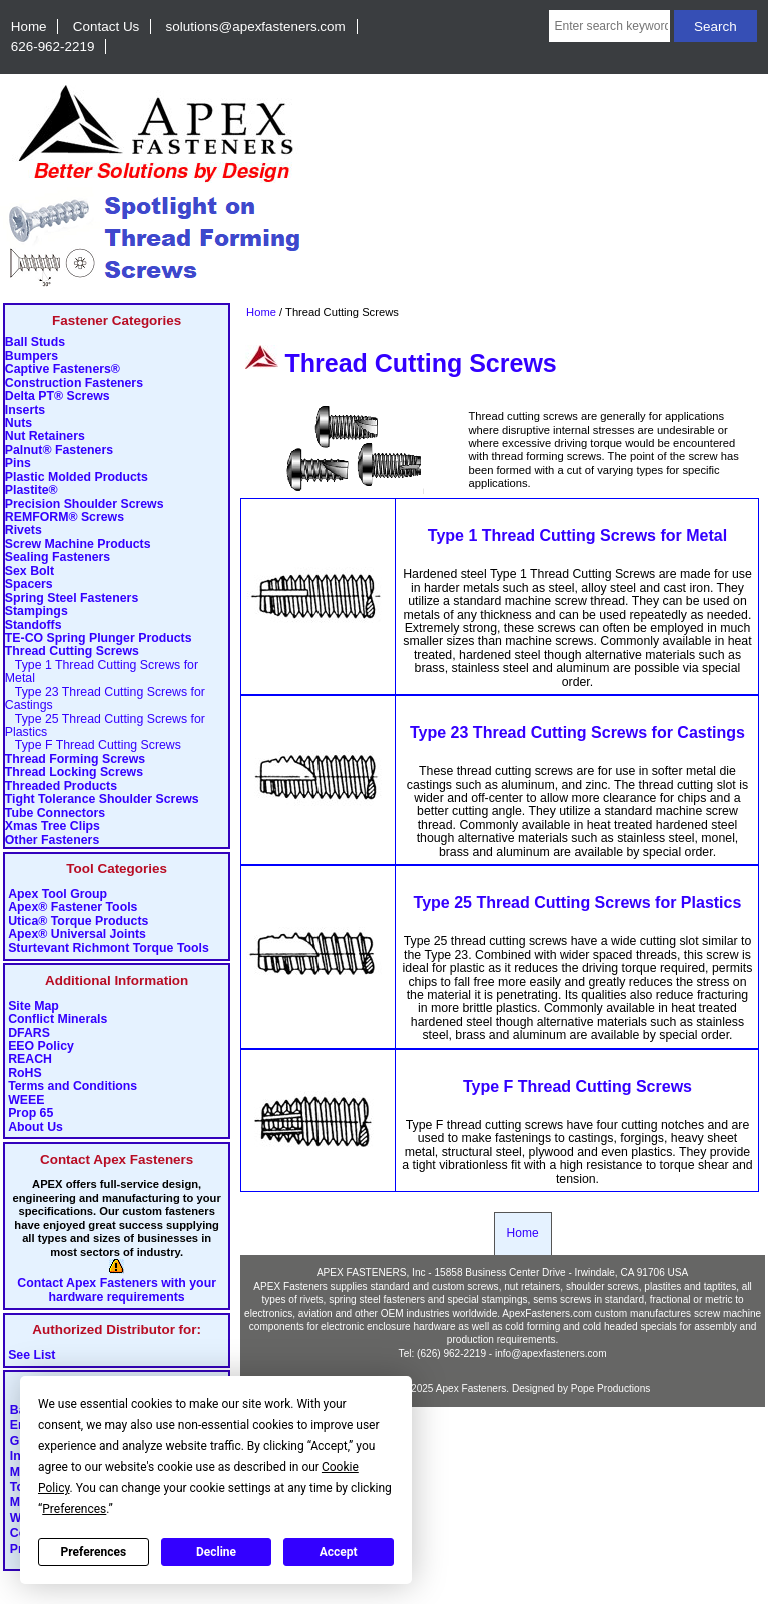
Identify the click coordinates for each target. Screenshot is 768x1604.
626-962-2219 (53, 46)
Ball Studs (35, 342)
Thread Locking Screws (74, 772)
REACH (30, 1059)
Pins (18, 463)
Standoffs (33, 625)
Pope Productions (611, 1388)
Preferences (94, 1552)
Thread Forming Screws (75, 759)
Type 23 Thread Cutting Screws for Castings (105, 699)
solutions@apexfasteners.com (256, 26)
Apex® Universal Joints (77, 934)
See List (31, 1355)
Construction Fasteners (74, 383)
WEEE (26, 1100)
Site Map (33, 1006)
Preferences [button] (74, 1509)
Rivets (23, 530)
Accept (339, 1552)
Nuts (18, 423)
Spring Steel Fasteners (71, 598)
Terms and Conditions (72, 1086)
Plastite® (31, 490)
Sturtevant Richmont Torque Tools (108, 948)
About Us (35, 1127)
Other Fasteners (52, 840)
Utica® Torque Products (78, 921)
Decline (216, 1552)
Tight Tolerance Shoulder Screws (102, 799)
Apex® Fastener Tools (72, 907)
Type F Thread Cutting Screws (93, 745)
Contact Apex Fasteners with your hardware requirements (116, 1290)
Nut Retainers (45, 436)
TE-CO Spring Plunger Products (98, 638)
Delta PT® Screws (57, 396)
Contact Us (106, 26)
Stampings (36, 611)
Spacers (29, 584)
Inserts (25, 410)
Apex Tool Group (57, 894)
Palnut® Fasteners (59, 450)
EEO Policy (41, 1046)
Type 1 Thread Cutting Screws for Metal (101, 672)
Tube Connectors (55, 813)
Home (29, 26)
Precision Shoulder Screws (84, 504)
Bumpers (31, 356)
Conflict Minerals (57, 1019)
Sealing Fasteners (57, 557)
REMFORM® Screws (64, 517)
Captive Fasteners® (62, 369)
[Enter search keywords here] (609, 26)
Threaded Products (61, 786)
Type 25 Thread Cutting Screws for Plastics (105, 726)
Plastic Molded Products (76, 477)
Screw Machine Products (78, 544)
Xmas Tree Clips (52, 826)
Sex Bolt (29, 571)
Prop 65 (30, 1113)
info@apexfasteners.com (551, 1353)
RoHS (25, 1073)
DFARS (29, 1033)
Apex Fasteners (471, 1388)
